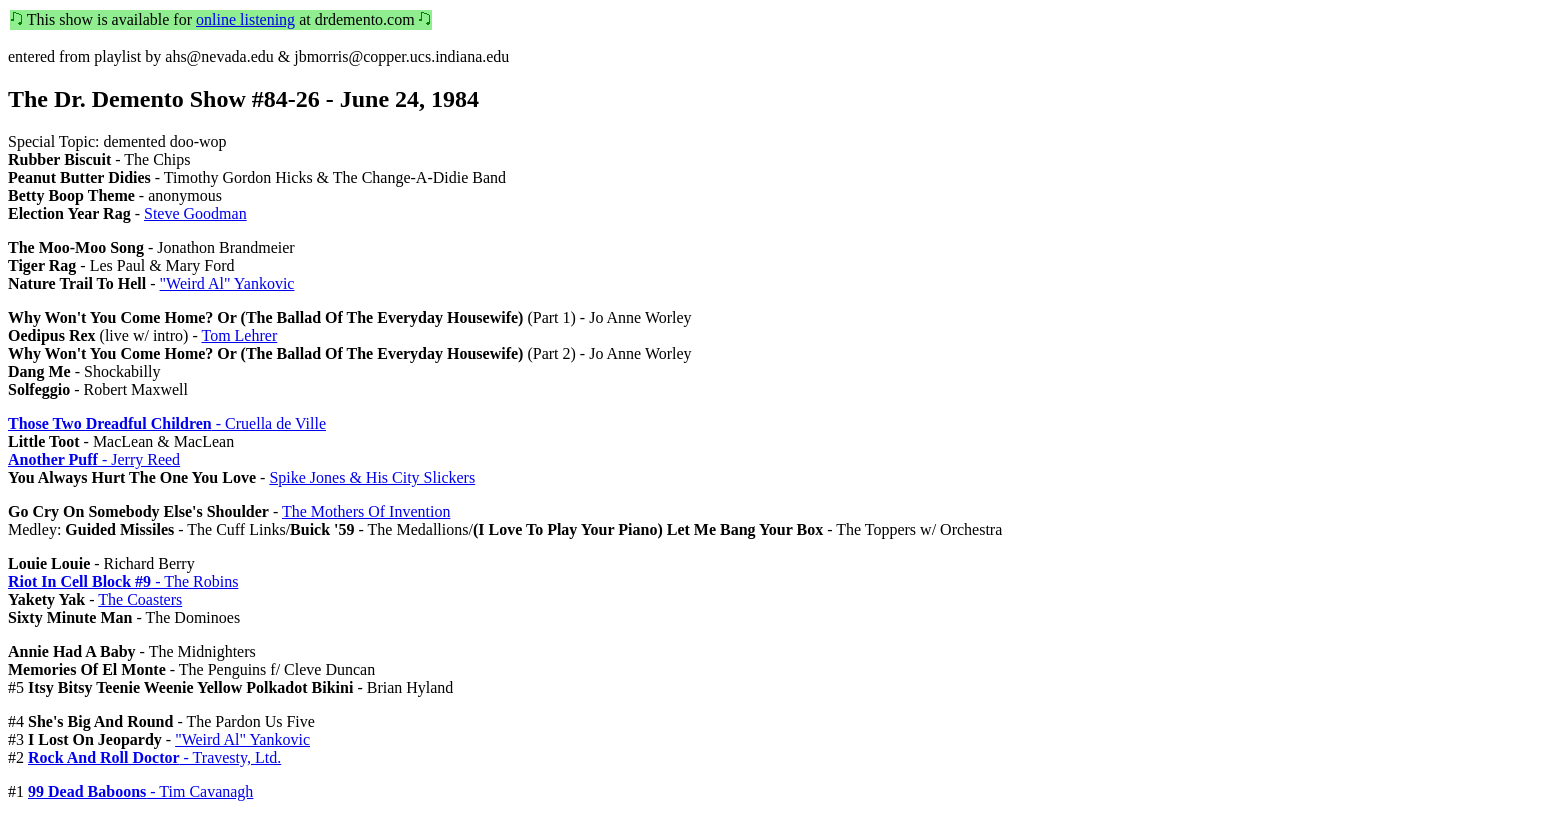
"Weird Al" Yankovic (227, 283)
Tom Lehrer (239, 335)
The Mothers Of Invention (366, 511)
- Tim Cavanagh (140, 791)
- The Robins (123, 581)
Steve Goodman (195, 213)
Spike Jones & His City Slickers (372, 477)
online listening (245, 19)
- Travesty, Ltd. (154, 757)
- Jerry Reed (94, 459)
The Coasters (140, 599)
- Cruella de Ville (167, 423)
